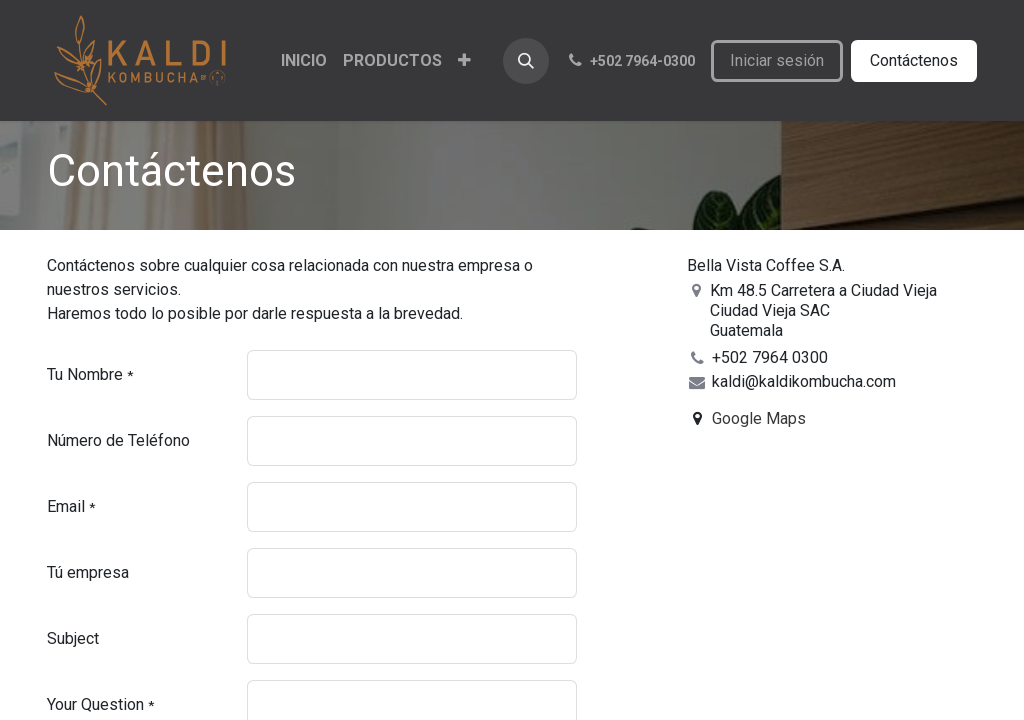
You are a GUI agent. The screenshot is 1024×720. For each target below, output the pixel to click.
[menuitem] (304, 61)
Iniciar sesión (777, 60)
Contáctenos (914, 60)
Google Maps (759, 418)
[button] (526, 61)
